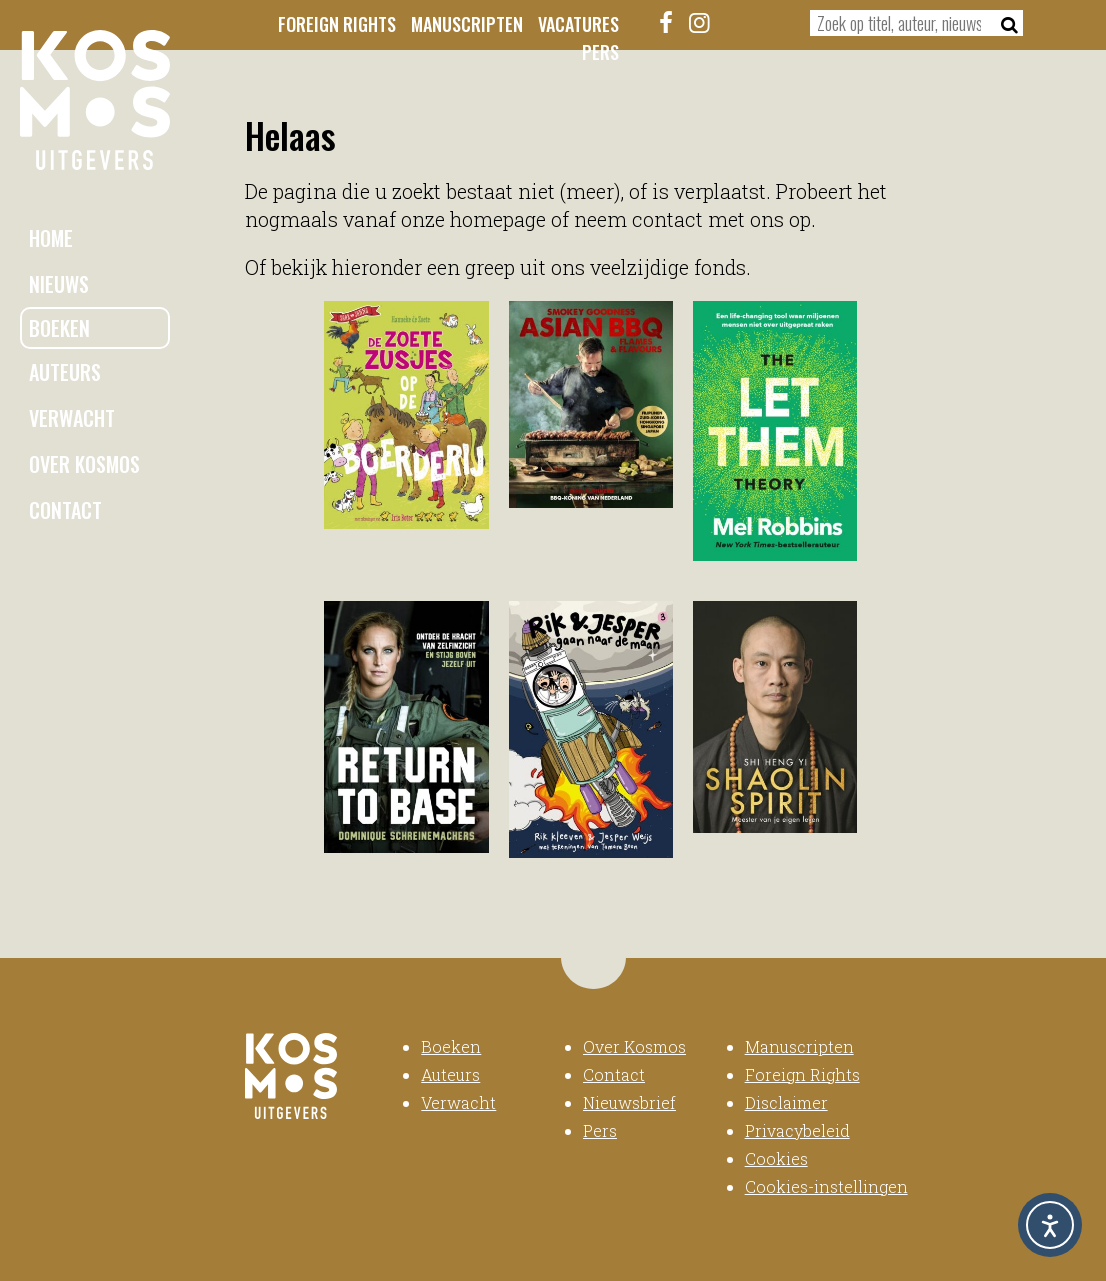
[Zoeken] (1003, 23)
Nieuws (59, 284)
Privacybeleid (797, 1130)
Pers (600, 52)
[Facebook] (666, 22)
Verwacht (72, 418)
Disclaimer (786, 1102)
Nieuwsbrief (629, 1102)
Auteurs (65, 372)
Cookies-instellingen (826, 1186)
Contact (65, 510)
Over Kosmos (84, 464)
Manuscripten (467, 24)
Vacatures (578, 24)
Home (51, 238)
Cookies (776, 1158)
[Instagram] (699, 22)
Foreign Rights (337, 24)
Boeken (59, 328)
